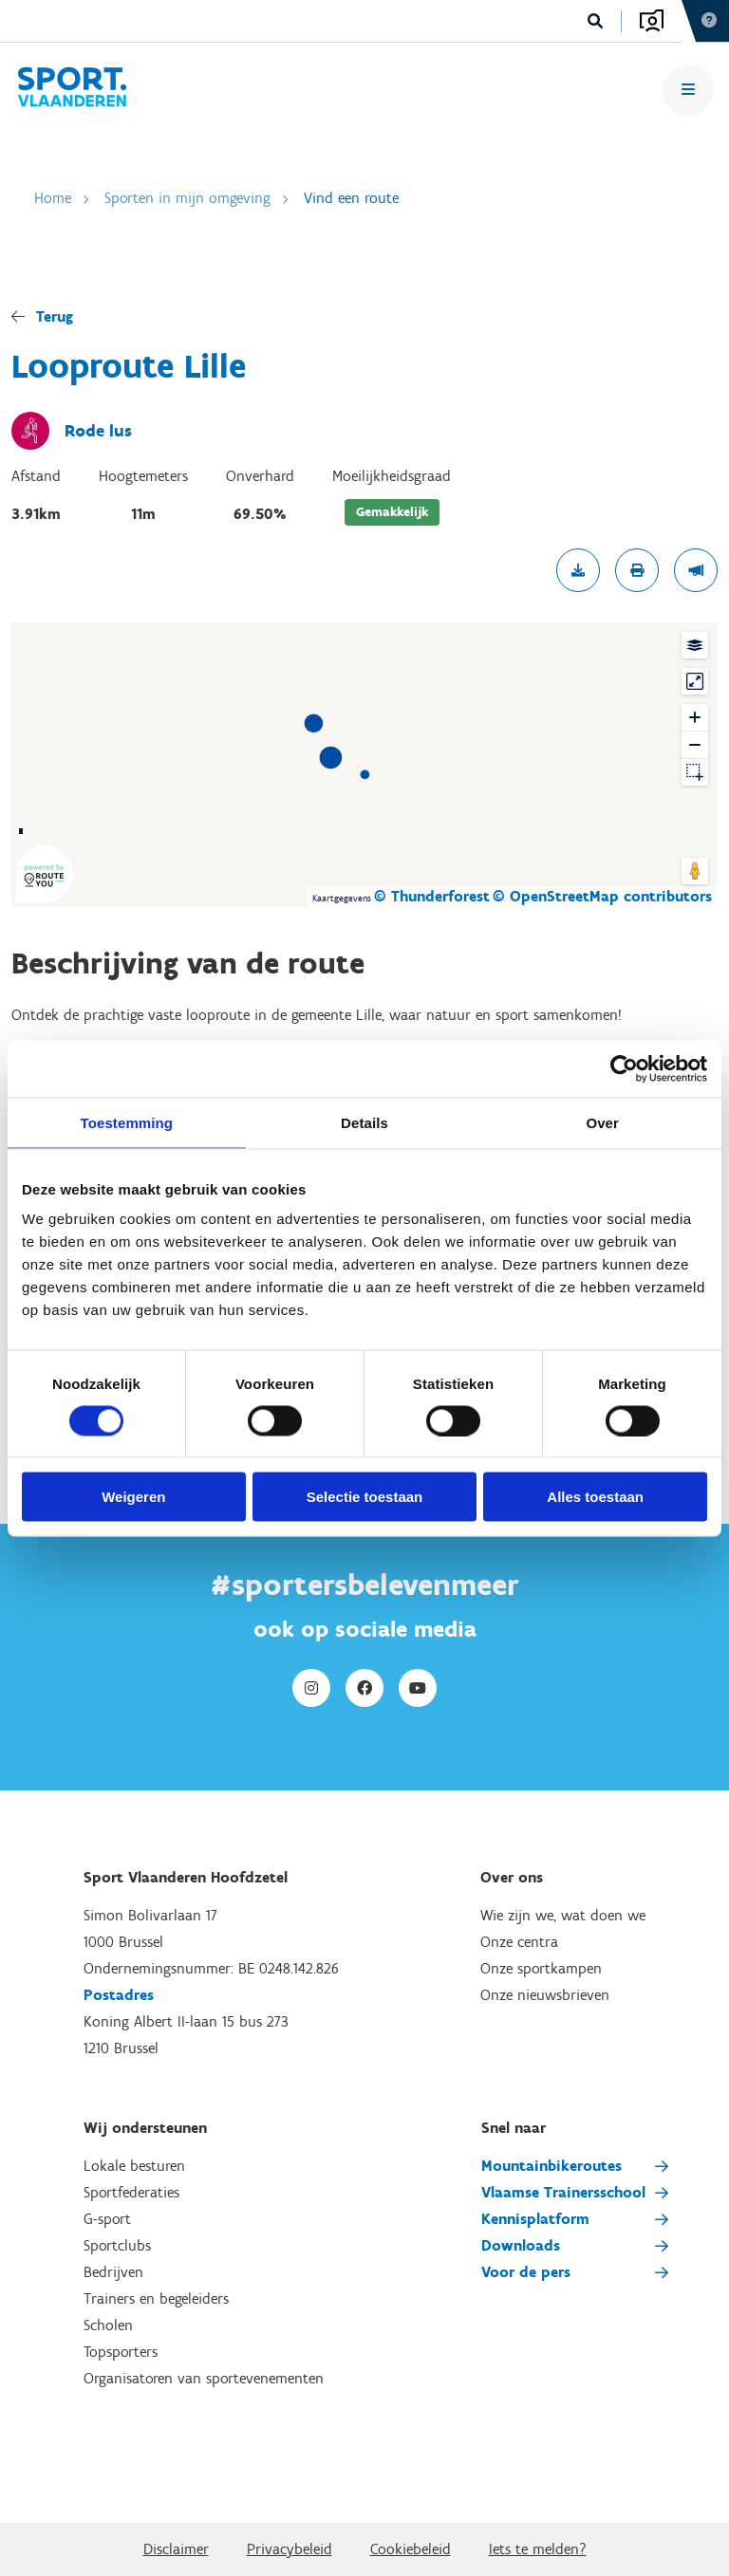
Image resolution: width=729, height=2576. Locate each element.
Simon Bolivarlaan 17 (150, 1915)
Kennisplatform (535, 2219)
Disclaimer (176, 2549)
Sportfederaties (131, 2192)
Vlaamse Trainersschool (563, 2192)
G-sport (107, 2219)
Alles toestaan (595, 1497)
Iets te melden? (538, 2549)
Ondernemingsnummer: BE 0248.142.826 (211, 1968)
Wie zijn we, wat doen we (562, 1915)
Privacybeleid (289, 2549)
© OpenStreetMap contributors (602, 896)
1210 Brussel (121, 2048)
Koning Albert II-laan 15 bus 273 (186, 2021)
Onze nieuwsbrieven (544, 1995)
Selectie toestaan (365, 1497)
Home (52, 198)
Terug (54, 316)
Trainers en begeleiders (156, 2298)
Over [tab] (602, 1122)
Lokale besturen (134, 2166)
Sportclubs (117, 2245)
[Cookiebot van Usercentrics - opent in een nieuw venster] (624, 1068)
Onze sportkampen (541, 1968)
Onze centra (519, 1942)
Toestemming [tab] (127, 1122)
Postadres (119, 1995)
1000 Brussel (123, 1942)
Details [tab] (364, 1122)
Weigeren (133, 1497)
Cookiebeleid (410, 2549)
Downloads (520, 2245)
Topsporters (121, 2352)
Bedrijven (113, 2272)
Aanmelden (652, 20)
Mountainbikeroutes (551, 2166)
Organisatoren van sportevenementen (204, 2378)
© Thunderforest (432, 896)
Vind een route (351, 198)
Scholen (108, 2325)
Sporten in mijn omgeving (187, 198)
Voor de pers (525, 2272)
